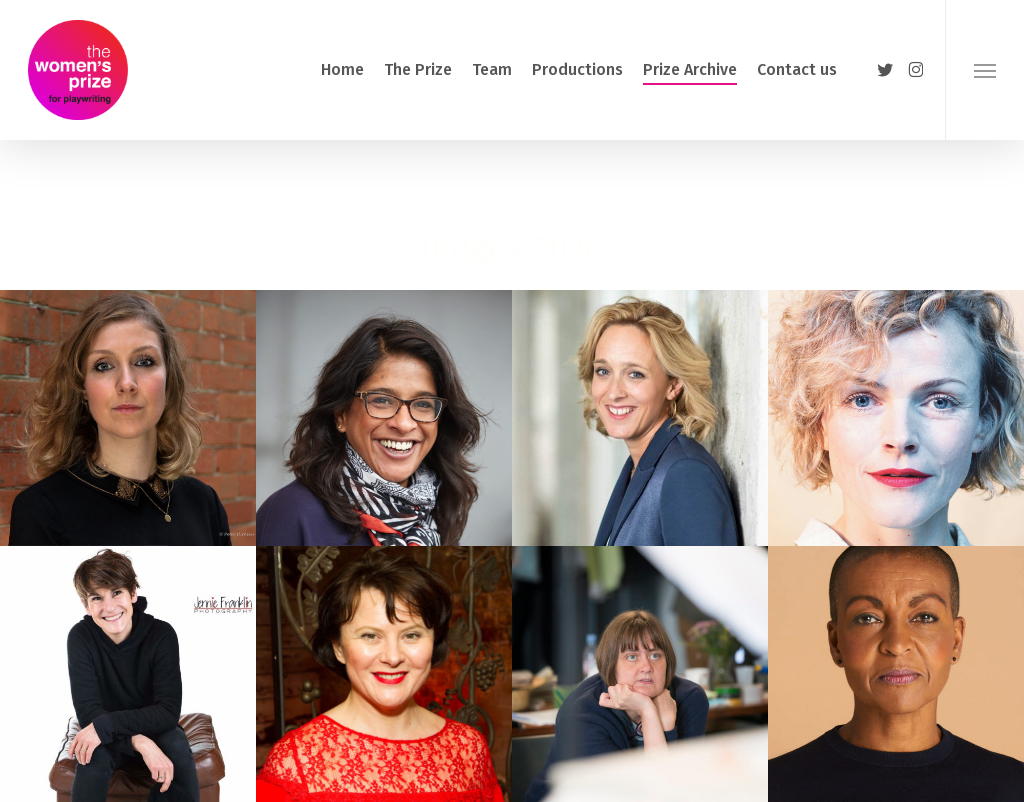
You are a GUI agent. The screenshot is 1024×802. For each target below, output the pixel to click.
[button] (984, 70)
